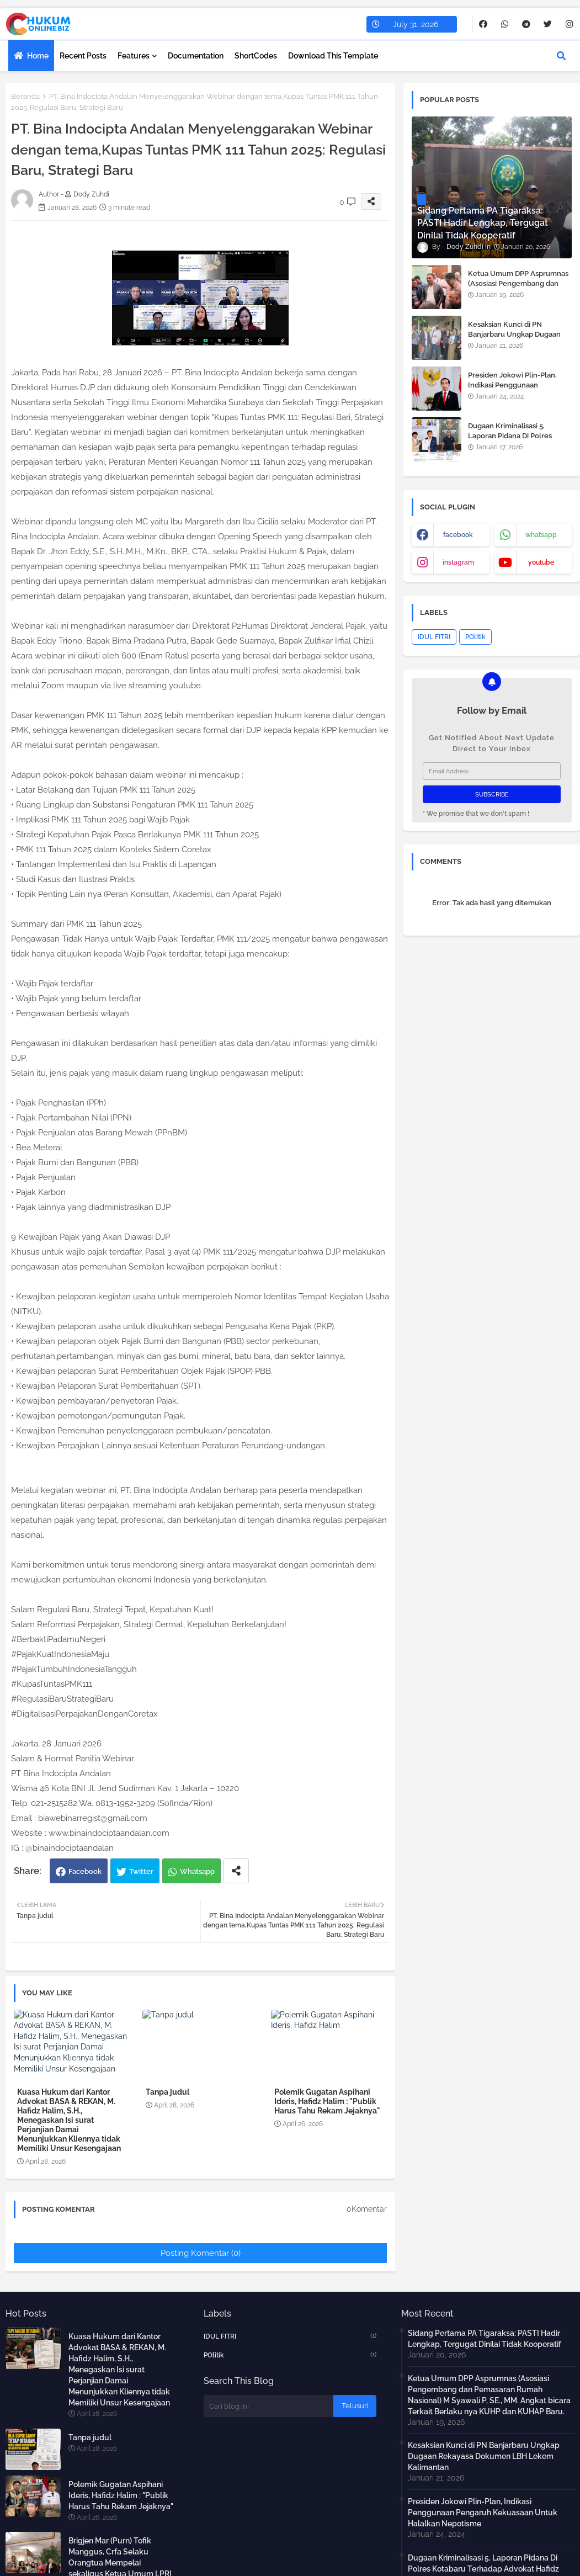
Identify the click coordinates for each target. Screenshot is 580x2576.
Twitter (141, 1871)
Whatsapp (197, 1871)
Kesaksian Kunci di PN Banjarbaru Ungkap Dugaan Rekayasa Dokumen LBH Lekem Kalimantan (514, 339)
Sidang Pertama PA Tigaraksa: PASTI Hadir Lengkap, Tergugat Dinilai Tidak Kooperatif (484, 2339)
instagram (458, 562)
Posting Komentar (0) (201, 2253)
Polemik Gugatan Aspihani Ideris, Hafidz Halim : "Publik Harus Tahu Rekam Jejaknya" (327, 2101)
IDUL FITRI (434, 637)
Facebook (85, 1871)
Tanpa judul (167, 2092)
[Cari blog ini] (268, 2406)
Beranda (25, 96)
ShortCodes (256, 55)
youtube (541, 562)
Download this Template (333, 55)
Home (38, 55)
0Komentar (367, 2209)
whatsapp (541, 535)
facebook (458, 535)
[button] (561, 56)
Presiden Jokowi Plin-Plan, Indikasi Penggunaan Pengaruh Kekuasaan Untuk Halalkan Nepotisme (515, 390)
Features (134, 55)
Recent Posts (83, 55)
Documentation (196, 55)
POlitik (475, 637)
